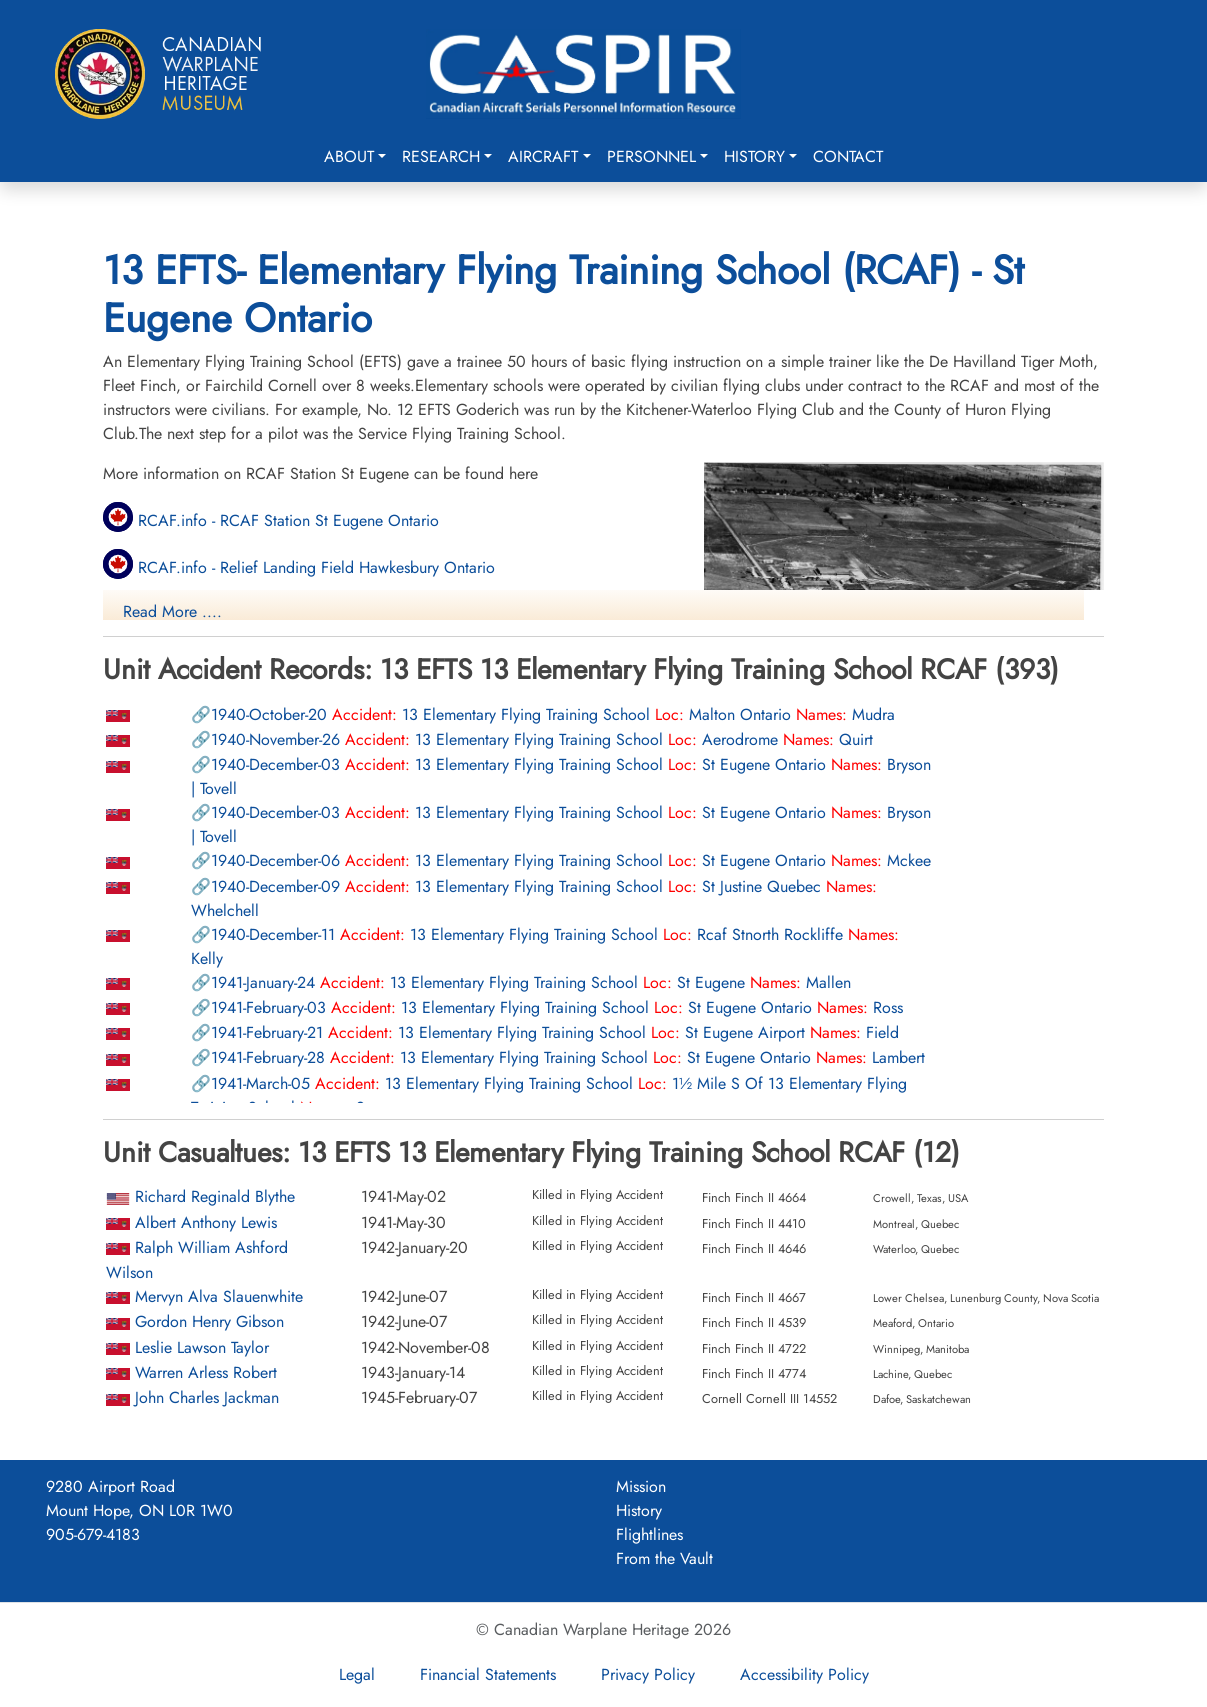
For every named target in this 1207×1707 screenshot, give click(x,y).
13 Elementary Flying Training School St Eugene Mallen (531, 982)
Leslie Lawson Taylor (202, 1347)
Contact (848, 156)
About (349, 156)
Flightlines (649, 1534)
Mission (641, 1486)
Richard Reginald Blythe (215, 1196)
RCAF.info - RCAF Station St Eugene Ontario (271, 520)
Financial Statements (488, 1674)
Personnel (651, 156)
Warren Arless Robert (206, 1372)
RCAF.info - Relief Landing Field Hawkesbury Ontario (299, 567)
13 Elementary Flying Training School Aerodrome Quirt (542, 739)
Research (441, 156)
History (754, 156)
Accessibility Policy (804, 1674)
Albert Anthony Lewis (206, 1222)
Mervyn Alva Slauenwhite (219, 1296)
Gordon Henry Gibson (209, 1321)
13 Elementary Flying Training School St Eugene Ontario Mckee (571, 860)
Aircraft (543, 156)
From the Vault (664, 1558)
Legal (357, 1674)
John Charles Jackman (207, 1397)
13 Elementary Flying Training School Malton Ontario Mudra (553, 714)
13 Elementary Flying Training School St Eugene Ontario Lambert (568, 1057)
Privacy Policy (648, 1674)
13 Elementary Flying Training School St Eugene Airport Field (555, 1032)
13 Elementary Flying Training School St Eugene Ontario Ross (557, 1007)
